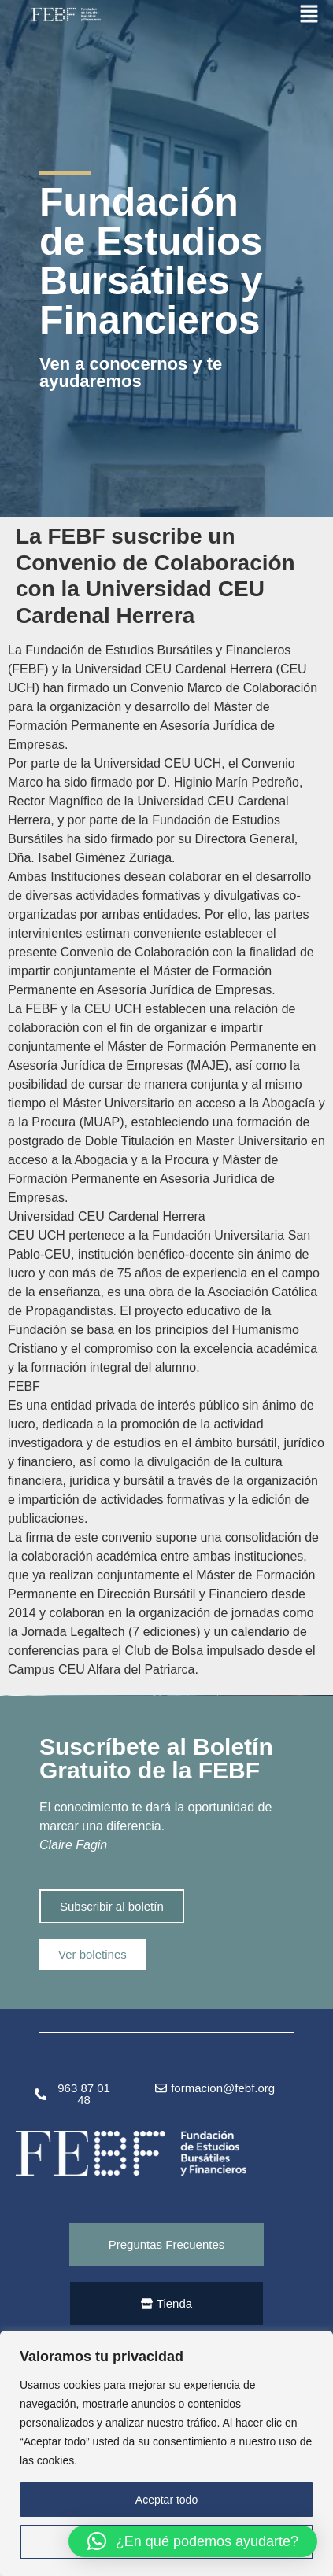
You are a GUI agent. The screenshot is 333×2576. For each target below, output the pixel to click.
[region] (166, 2453)
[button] (192, 2541)
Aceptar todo (166, 2499)
